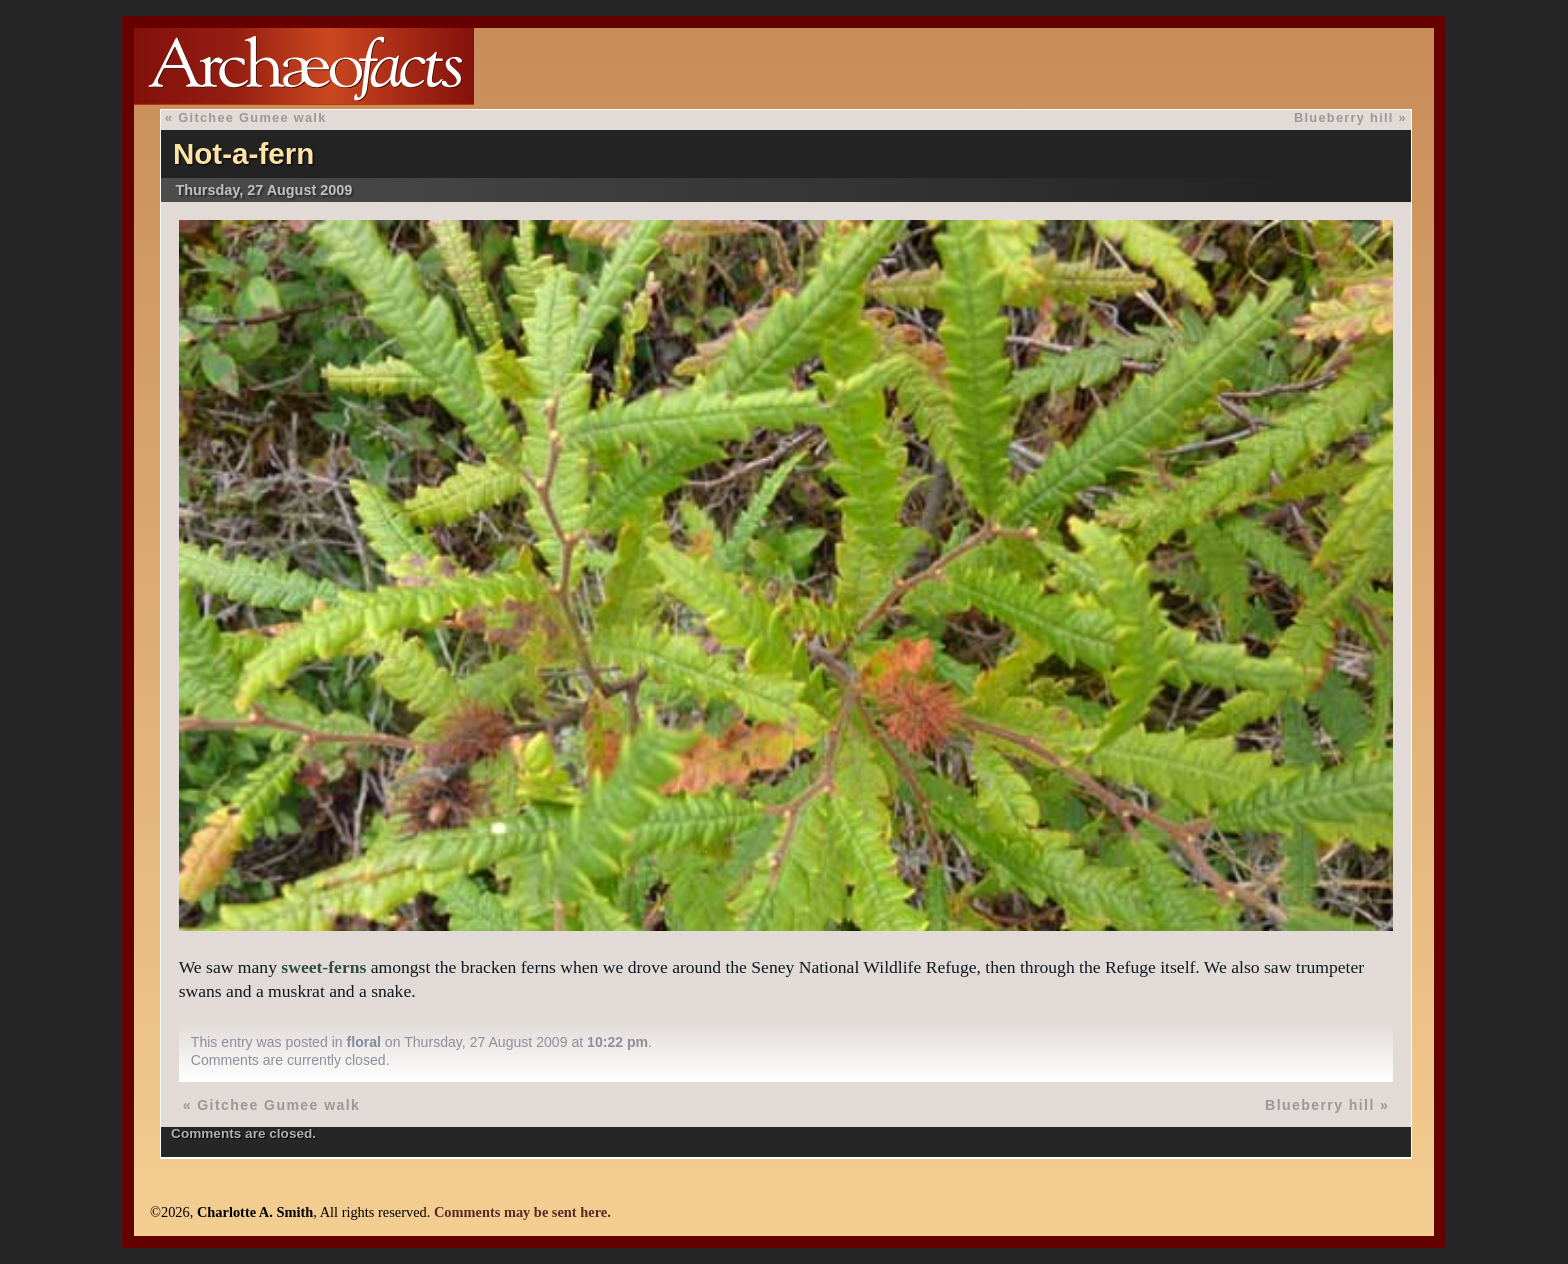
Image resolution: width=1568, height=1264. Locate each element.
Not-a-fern (243, 153)
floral (364, 1042)
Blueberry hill (1344, 117)
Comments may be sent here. (522, 1212)
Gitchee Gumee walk (252, 117)
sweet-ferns (323, 967)
